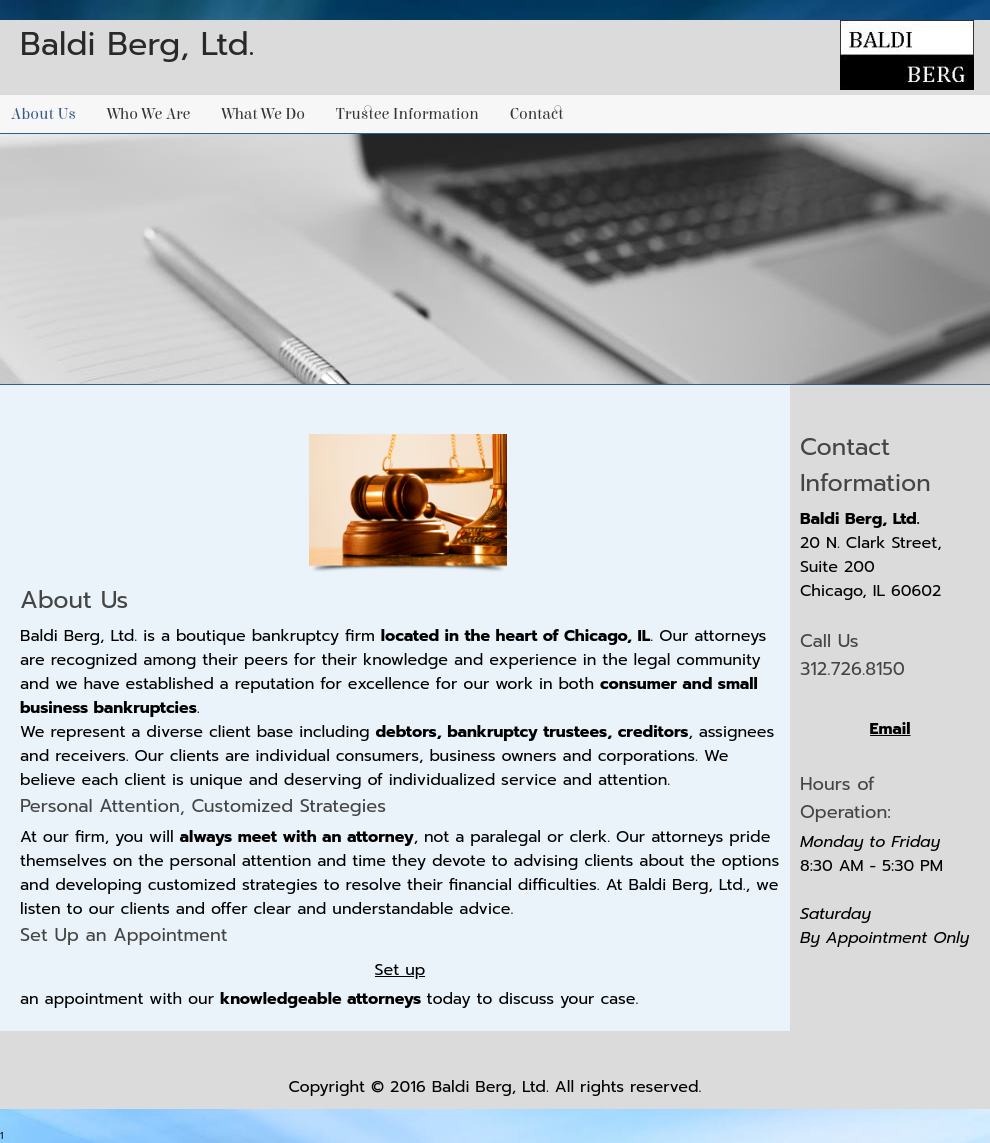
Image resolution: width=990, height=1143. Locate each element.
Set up (400, 970)
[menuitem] (48, 114)
